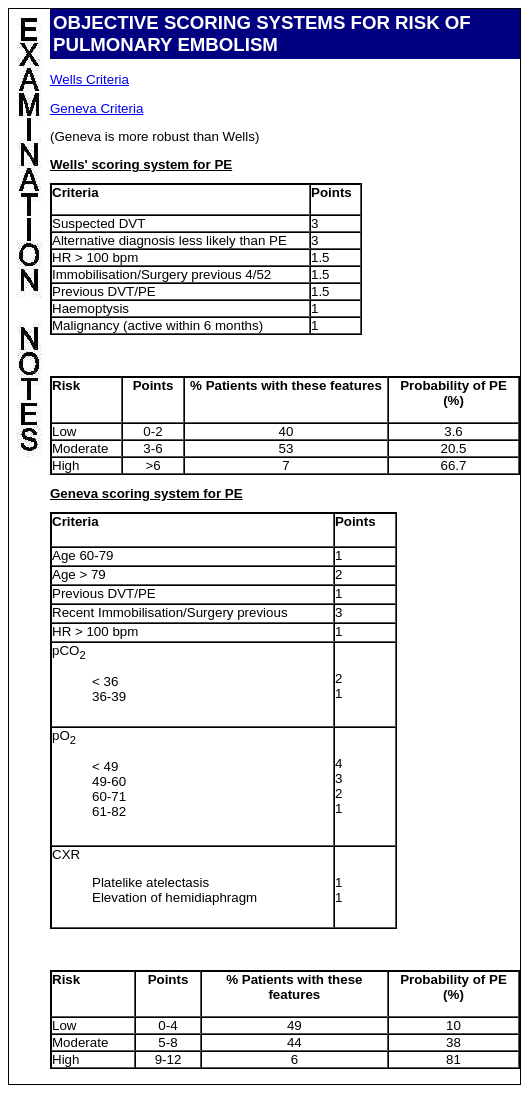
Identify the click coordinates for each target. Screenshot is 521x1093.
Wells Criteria (89, 79)
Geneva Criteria (96, 108)
